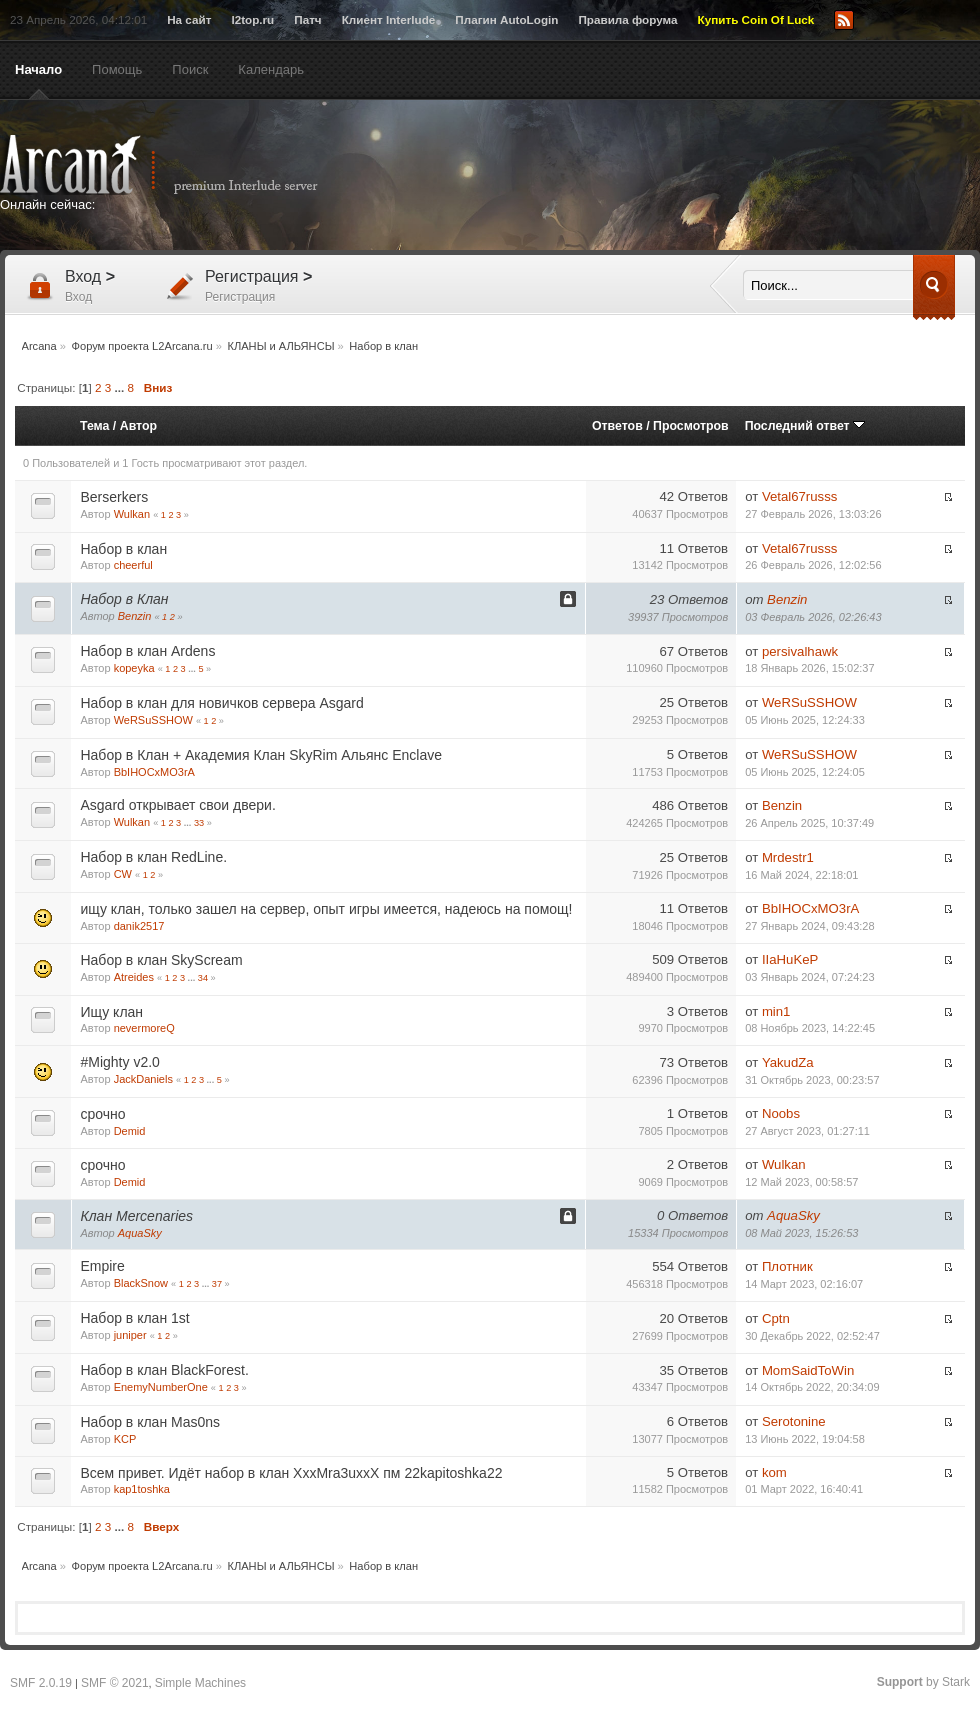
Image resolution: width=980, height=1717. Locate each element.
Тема (94, 426)
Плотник (787, 1266)
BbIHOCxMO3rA (154, 772)
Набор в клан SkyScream (161, 960)
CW (123, 874)
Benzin (135, 616)
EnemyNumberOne (161, 1387)
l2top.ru (252, 19)
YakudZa (788, 1062)
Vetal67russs (800, 496)
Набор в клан (123, 549)
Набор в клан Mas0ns (150, 1422)
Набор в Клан (124, 599)
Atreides (134, 977)
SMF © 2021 (115, 1683)
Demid (130, 1131)
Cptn (776, 1318)
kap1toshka (142, 1489)
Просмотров (691, 426)
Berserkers (114, 497)
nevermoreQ (144, 1028)
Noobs (781, 1113)
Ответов (617, 426)
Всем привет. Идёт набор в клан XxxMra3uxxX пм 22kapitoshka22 (291, 1473)
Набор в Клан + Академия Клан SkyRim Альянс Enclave (261, 755)
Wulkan (132, 514)
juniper (130, 1335)
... (121, 387)
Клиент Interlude (389, 19)
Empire (102, 1266)
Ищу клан (111, 1012)
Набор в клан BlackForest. (164, 1370)
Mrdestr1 (788, 857)
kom (774, 1472)
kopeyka (134, 668)
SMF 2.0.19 (41, 1683)
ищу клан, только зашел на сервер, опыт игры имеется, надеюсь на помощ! (326, 909)
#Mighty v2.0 (119, 1062)
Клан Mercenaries (136, 1216)
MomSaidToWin (808, 1370)
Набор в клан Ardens (147, 651)
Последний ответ (805, 426)
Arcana (180, 165)
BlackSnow (141, 1283)
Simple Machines (200, 1683)
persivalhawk (800, 651)
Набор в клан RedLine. (153, 857)
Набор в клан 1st (134, 1318)
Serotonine (794, 1421)
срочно (102, 1114)
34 (203, 978)
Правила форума (627, 19)
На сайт (189, 19)
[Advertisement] (613, 272)
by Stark (923, 1682)
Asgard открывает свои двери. (177, 805)
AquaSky (140, 1233)
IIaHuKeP (790, 959)
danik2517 (139, 926)
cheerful (133, 565)
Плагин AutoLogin (506, 19)
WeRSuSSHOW (153, 720)
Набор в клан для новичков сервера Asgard (221, 703)
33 (199, 823)
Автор (138, 426)
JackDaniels (143, 1079)
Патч (307, 19)
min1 (776, 1011)
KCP (125, 1439)
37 (217, 1284)
